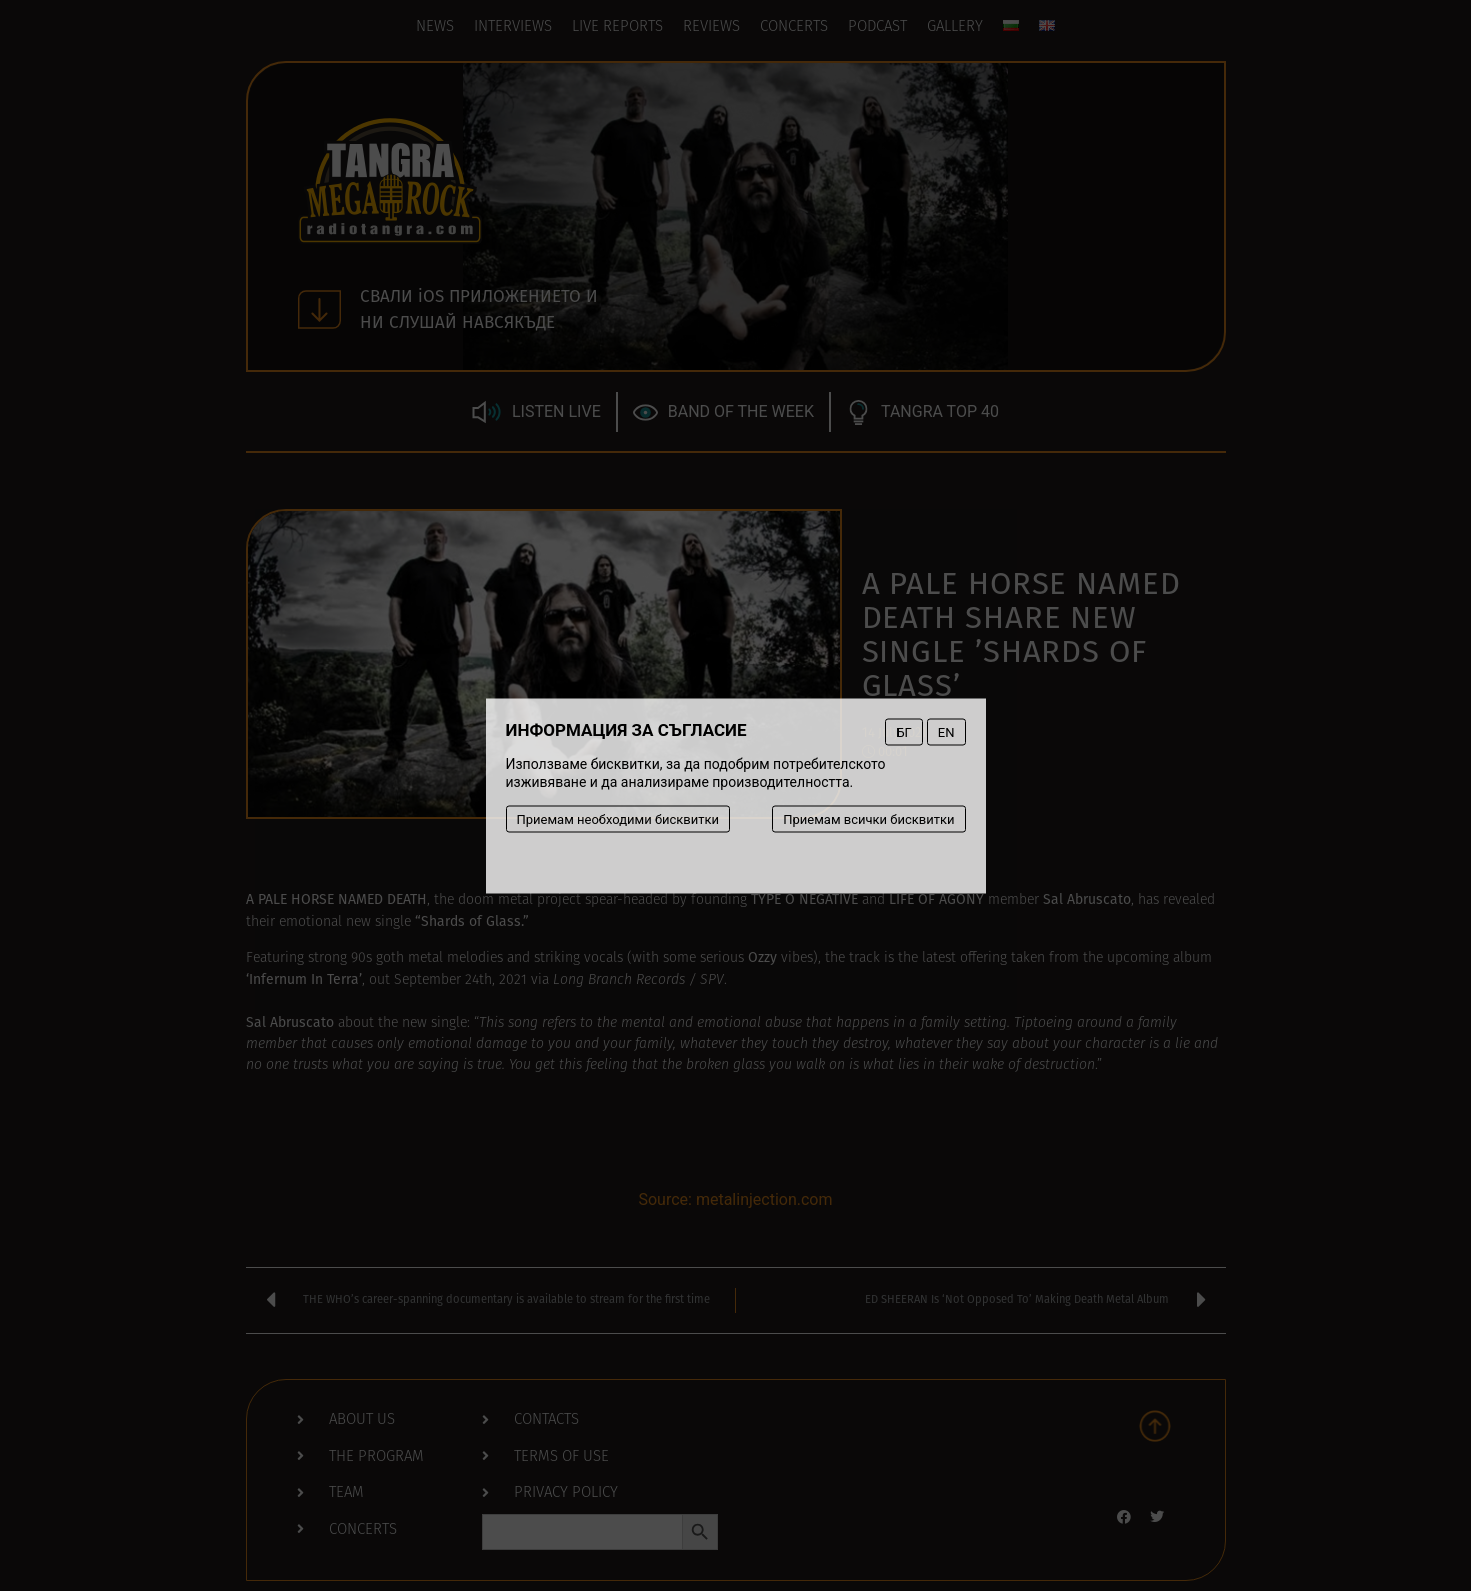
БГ (903, 731)
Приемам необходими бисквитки (618, 818)
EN (946, 731)
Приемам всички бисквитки (868, 818)
